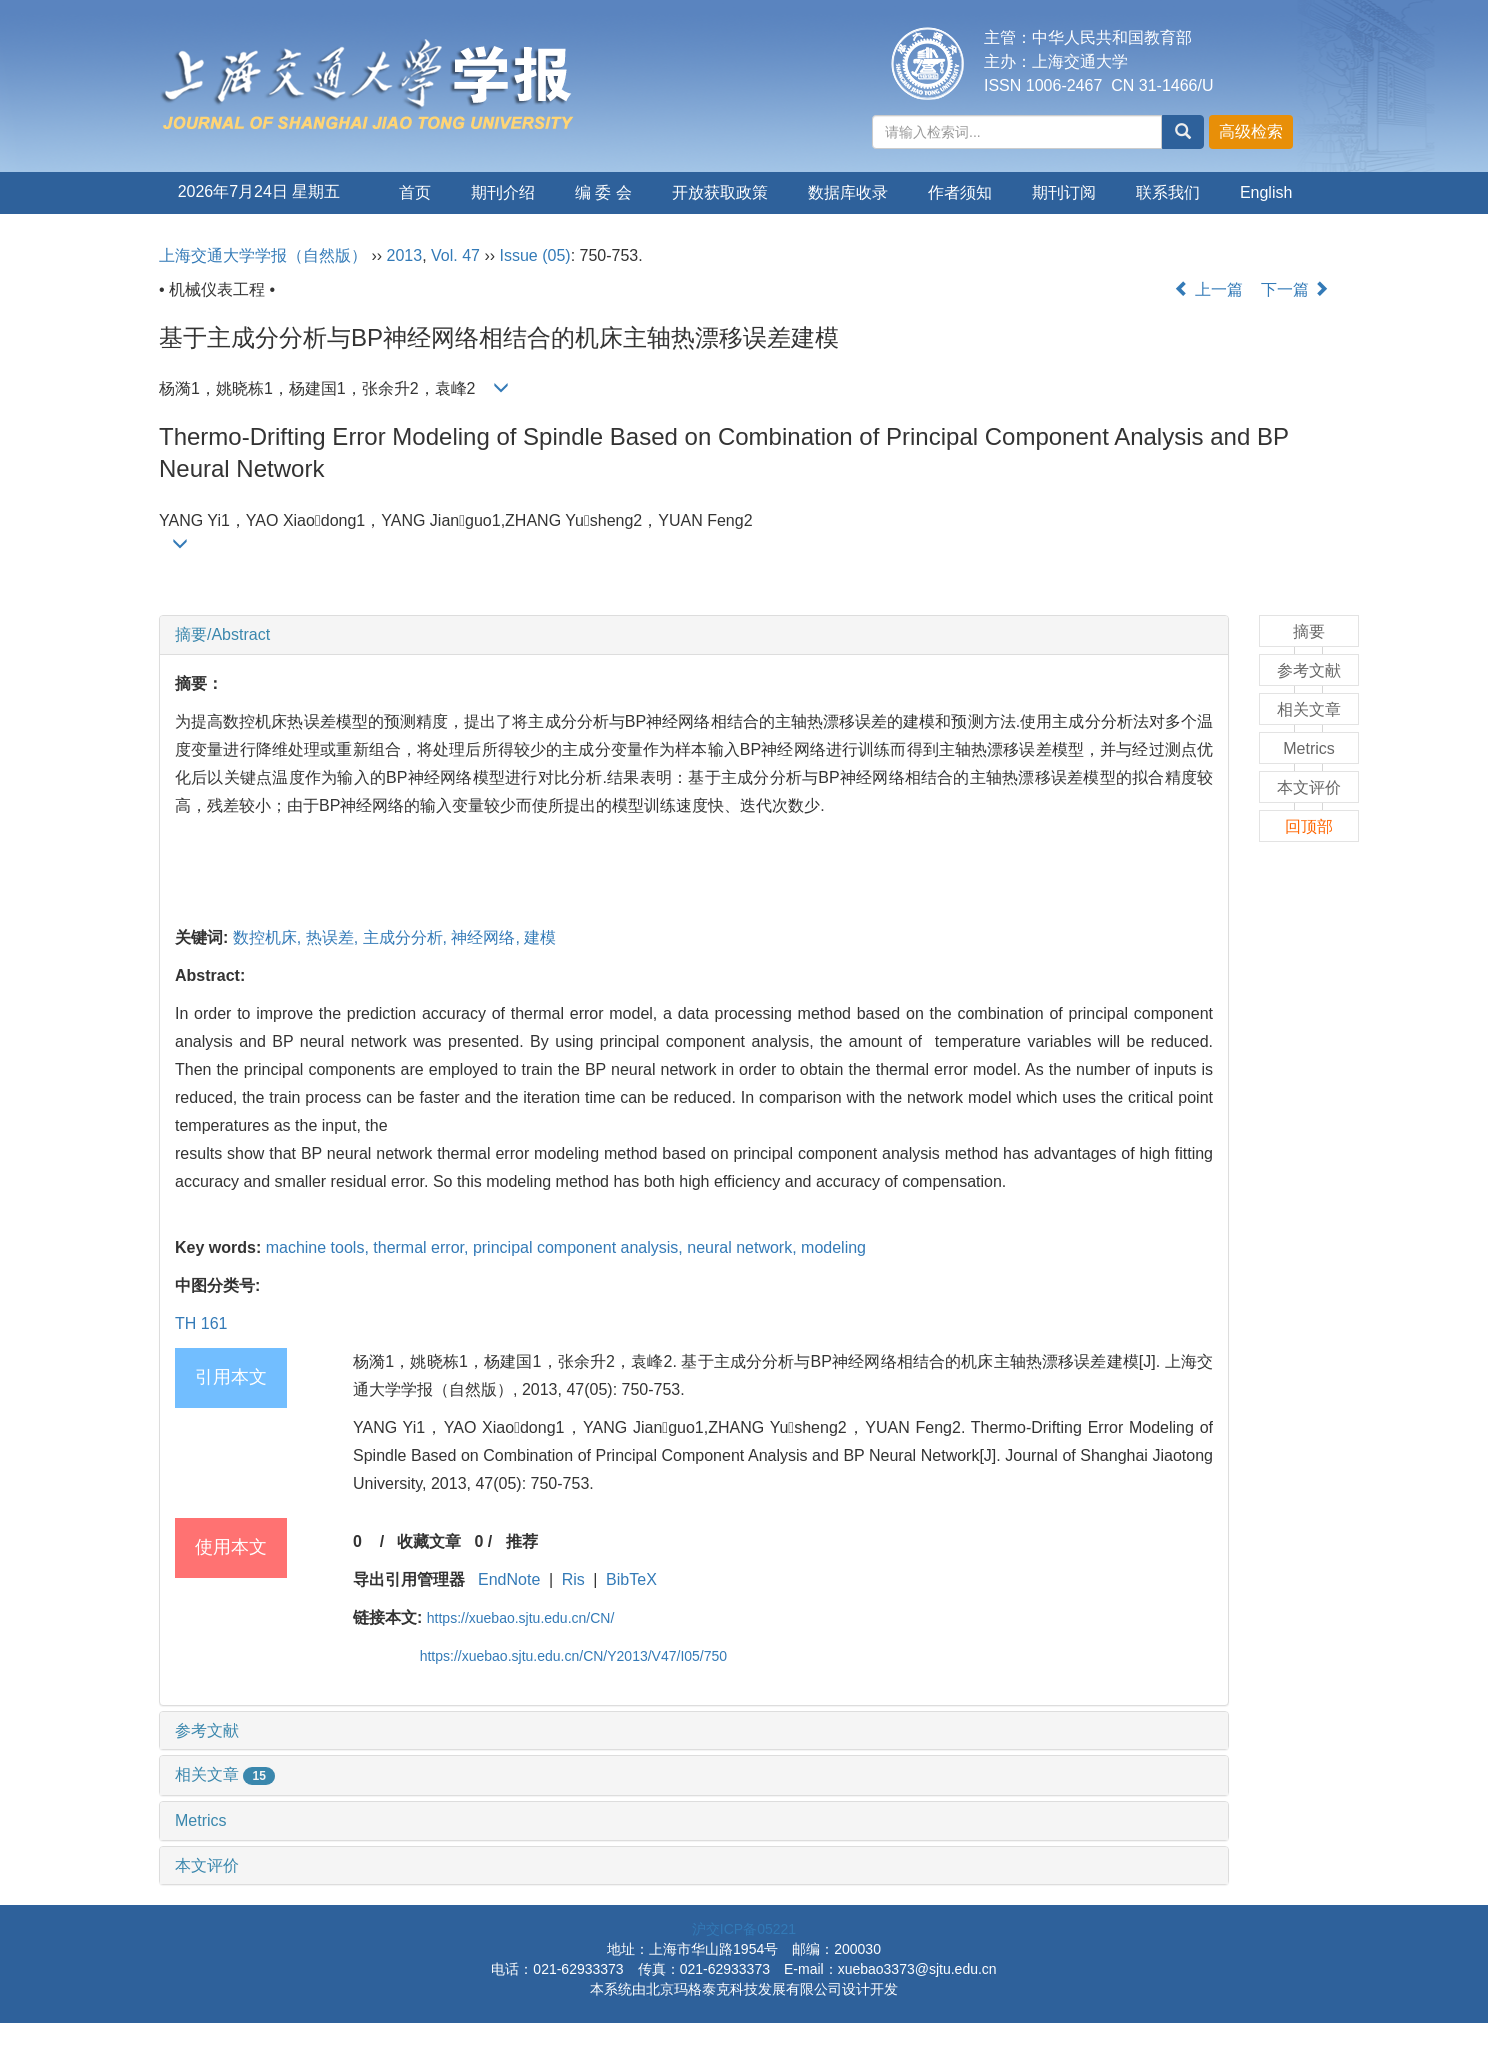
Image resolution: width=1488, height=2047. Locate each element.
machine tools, (320, 1247)
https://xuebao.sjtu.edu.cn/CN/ (521, 1618)
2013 (405, 255)
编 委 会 (603, 192)
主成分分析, (407, 937)
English (1266, 192)
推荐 (522, 1541)
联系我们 (1168, 192)
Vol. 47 (455, 255)
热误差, (334, 937)
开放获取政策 (720, 192)
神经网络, (487, 937)
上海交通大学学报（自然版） (263, 255)
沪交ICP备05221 (744, 1929)
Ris (573, 1579)
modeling (833, 1247)
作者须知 (960, 192)
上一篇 (1208, 289)
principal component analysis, (580, 1247)
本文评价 (207, 1865)
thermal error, (423, 1247)
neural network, (744, 1247)
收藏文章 (429, 1541)
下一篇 (1295, 289)
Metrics (201, 1820)
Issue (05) (535, 255)
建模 (540, 937)
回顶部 (1309, 826)
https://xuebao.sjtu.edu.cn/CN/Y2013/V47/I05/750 (573, 1656)
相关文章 (225, 1774)
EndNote (509, 1579)
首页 (415, 192)
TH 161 (201, 1323)
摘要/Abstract (222, 634)
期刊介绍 (503, 192)
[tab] (694, 635)
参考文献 (207, 1730)
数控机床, (269, 937)
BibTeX (631, 1579)
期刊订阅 (1064, 192)
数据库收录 (848, 192)
